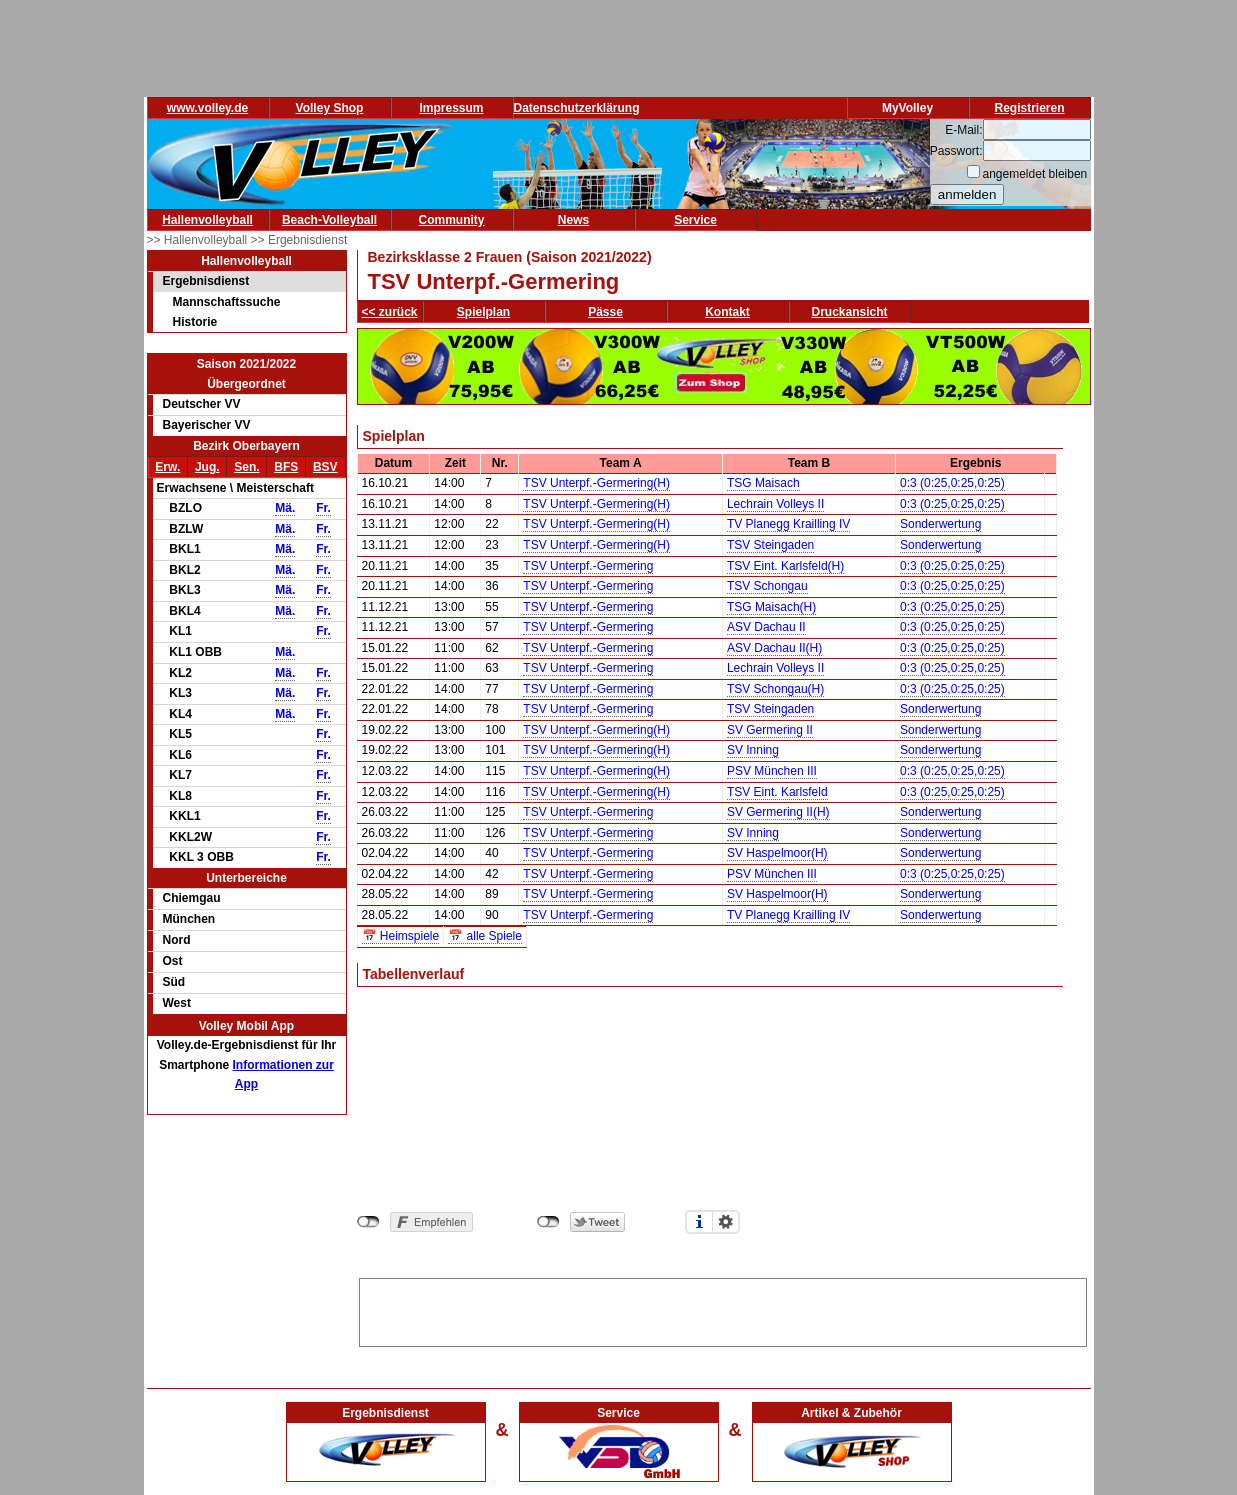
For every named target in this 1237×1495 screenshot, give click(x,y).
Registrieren (1029, 108)
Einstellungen (726, 1222)
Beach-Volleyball (329, 220)
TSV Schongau (767, 586)
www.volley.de (207, 108)
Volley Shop (330, 108)
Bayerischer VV (207, 425)
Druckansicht (850, 312)
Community (452, 220)
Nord (177, 940)
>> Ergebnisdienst (299, 240)
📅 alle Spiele (485, 936)
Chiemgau (192, 898)
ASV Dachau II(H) (774, 648)
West (177, 1003)
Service (695, 220)
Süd (174, 982)
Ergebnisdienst (206, 281)
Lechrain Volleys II (775, 504)
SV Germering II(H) (778, 812)
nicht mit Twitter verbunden (548, 1222)
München (189, 919)
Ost (173, 961)
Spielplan (483, 312)
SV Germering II (770, 730)
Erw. (167, 467)
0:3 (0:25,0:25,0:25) (952, 483)
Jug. (207, 467)
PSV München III (772, 771)
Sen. (246, 467)
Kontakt (727, 312)
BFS (286, 467)
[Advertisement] (723, 1309)
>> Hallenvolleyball (199, 240)
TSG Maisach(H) (771, 607)
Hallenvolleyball (207, 220)
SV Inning (753, 750)
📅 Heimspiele (401, 936)
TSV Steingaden (770, 545)
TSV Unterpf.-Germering (588, 566)
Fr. (323, 508)
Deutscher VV (202, 404)
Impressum (451, 108)
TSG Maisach (763, 483)
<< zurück (390, 312)
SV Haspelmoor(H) (777, 853)
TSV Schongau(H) (775, 689)
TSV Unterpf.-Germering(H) (596, 483)
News (573, 220)
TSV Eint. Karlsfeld (777, 792)
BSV (325, 467)
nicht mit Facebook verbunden (368, 1222)
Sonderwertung (940, 524)
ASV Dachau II (766, 627)
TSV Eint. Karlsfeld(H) (785, 566)
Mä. (285, 508)
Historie (195, 322)
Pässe (605, 312)
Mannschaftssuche (227, 302)
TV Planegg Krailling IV (788, 524)
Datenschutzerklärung (577, 108)
